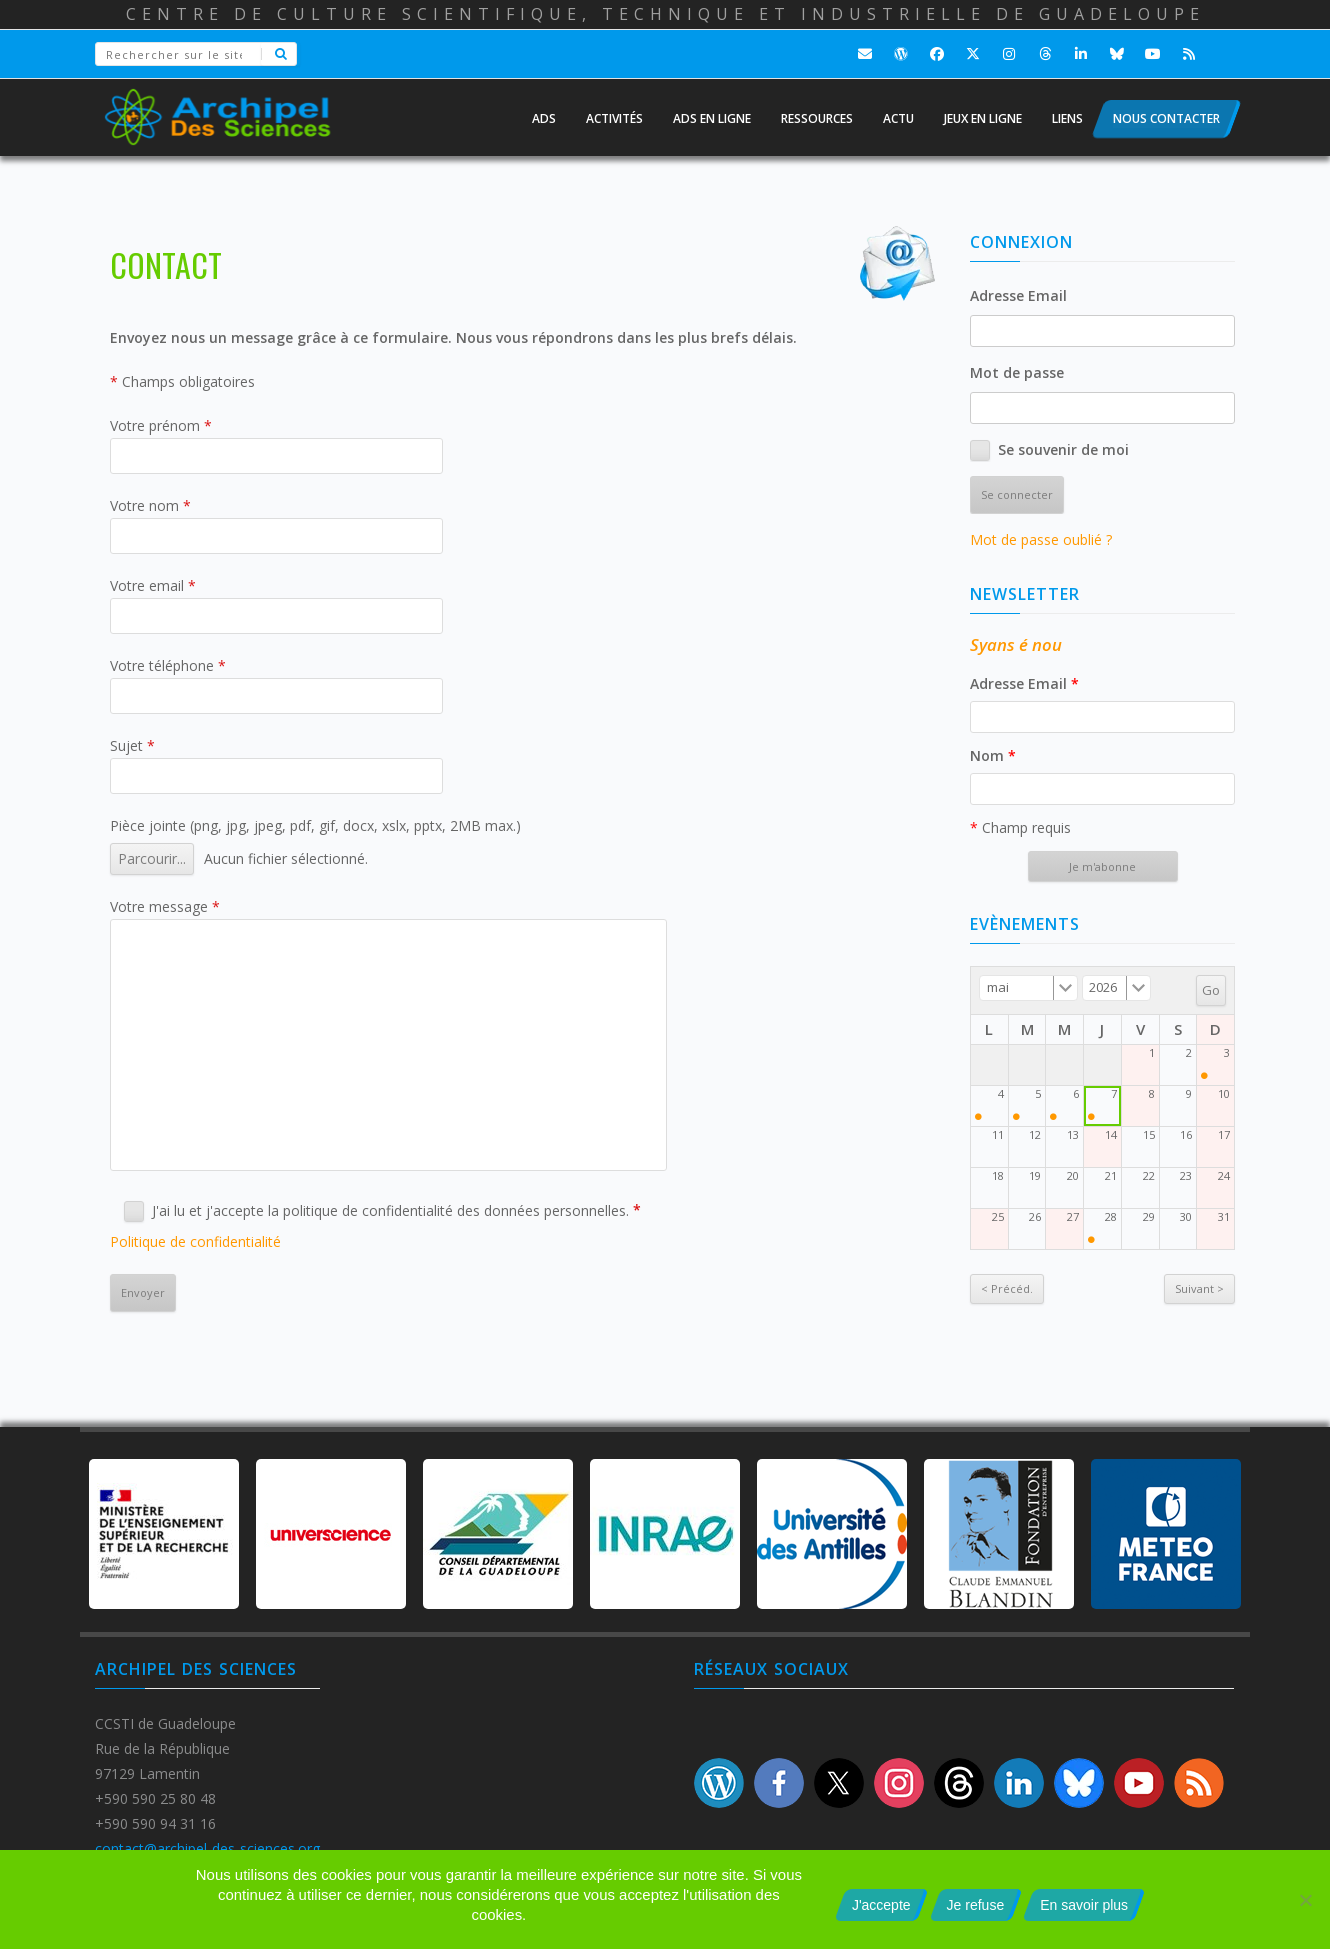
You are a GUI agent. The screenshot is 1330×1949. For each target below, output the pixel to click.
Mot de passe (1017, 372)
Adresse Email (1018, 295)
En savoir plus (1084, 1905)
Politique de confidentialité (195, 1241)
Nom (993, 755)
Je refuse (976, 1905)
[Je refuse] (1305, 1900)
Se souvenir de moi (1063, 449)
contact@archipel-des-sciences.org (207, 1848)
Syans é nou (1016, 644)
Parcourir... (152, 858)
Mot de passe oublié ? (1041, 539)
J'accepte (881, 1905)
